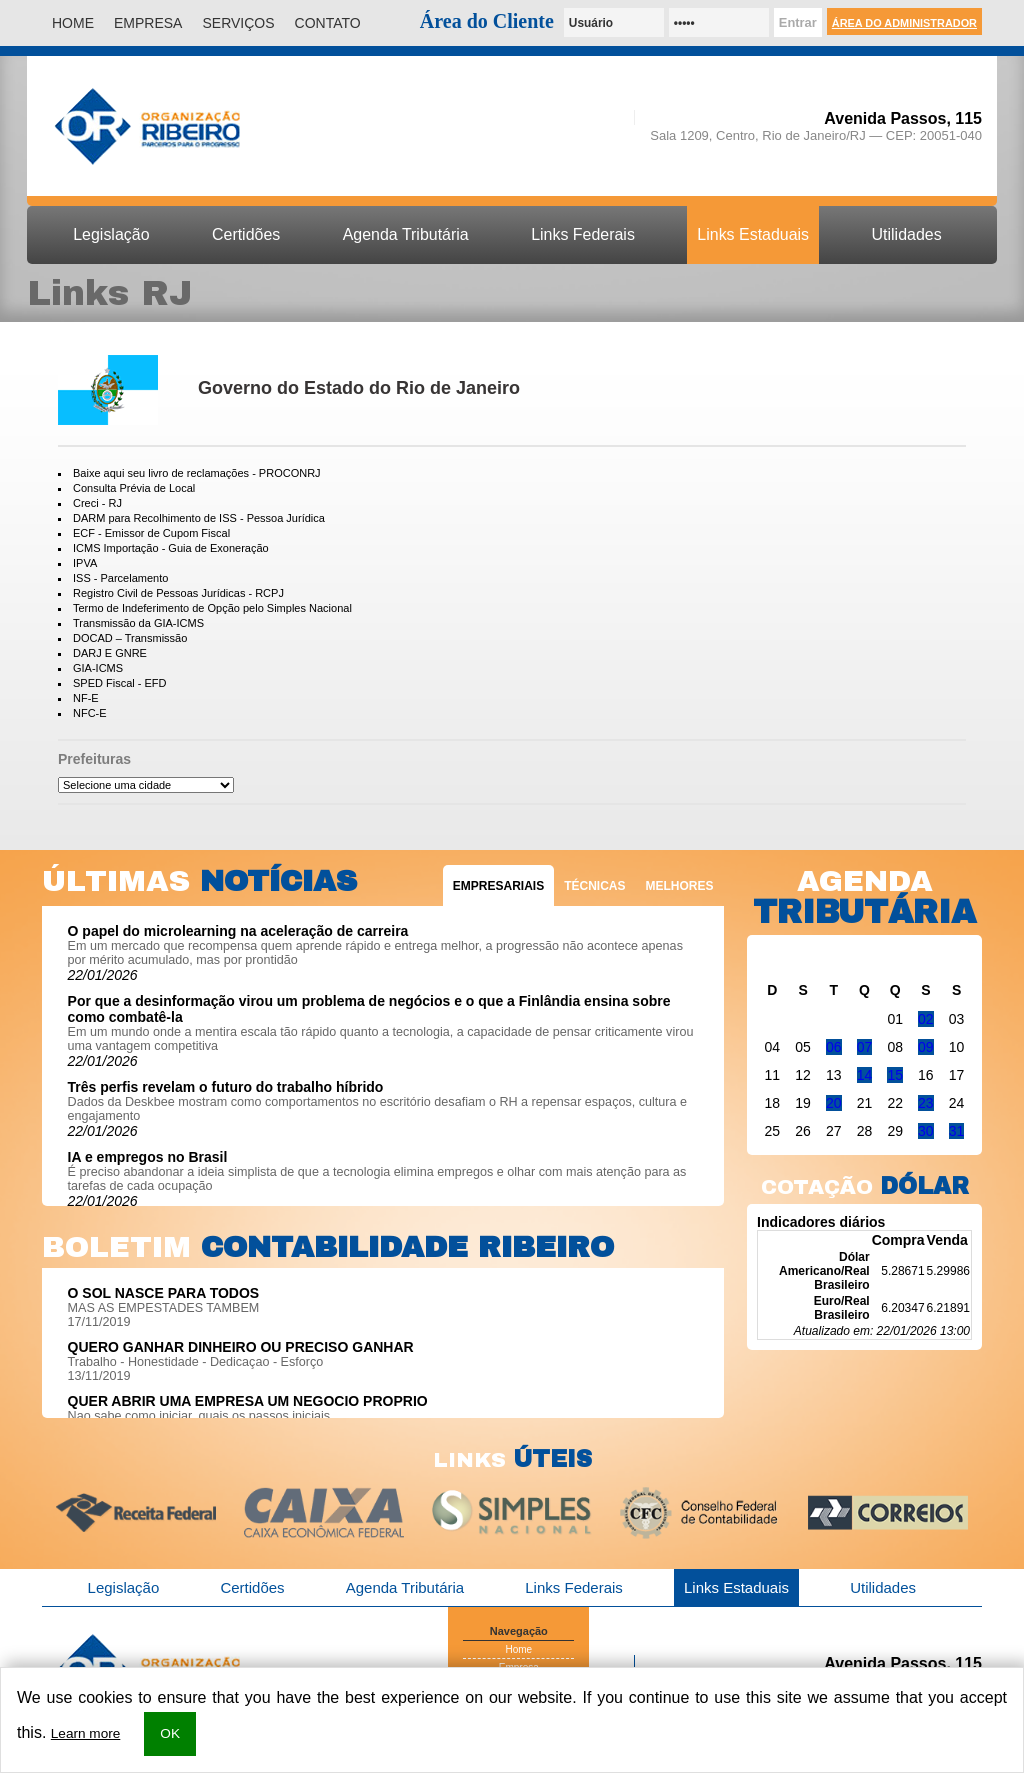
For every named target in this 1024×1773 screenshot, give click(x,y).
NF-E (86, 698)
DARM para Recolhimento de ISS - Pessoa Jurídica (199, 518)
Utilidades (907, 234)
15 (895, 1075)
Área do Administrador (904, 23)
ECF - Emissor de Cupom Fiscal (151, 533)
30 (926, 1131)
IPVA (85, 563)
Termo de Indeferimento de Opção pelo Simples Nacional (212, 608)
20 (834, 1103)
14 (865, 1075)
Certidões (246, 234)
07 (865, 1047)
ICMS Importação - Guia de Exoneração (171, 548)
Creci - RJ (97, 503)
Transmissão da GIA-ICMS (138, 623)
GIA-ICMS (98, 668)
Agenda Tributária (406, 234)
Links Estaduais (753, 234)
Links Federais (583, 234)
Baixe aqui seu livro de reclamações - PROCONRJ (197, 473)
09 (926, 1047)
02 (926, 1019)
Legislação (111, 234)
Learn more (86, 1733)
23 (926, 1103)
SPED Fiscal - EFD (120, 683)
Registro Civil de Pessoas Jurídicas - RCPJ (178, 593)
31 (957, 1131)
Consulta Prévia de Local (134, 488)
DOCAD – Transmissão (130, 638)
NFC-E (90, 713)
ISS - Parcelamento (120, 578)
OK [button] (170, 1733)
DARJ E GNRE (110, 653)
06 (834, 1047)
